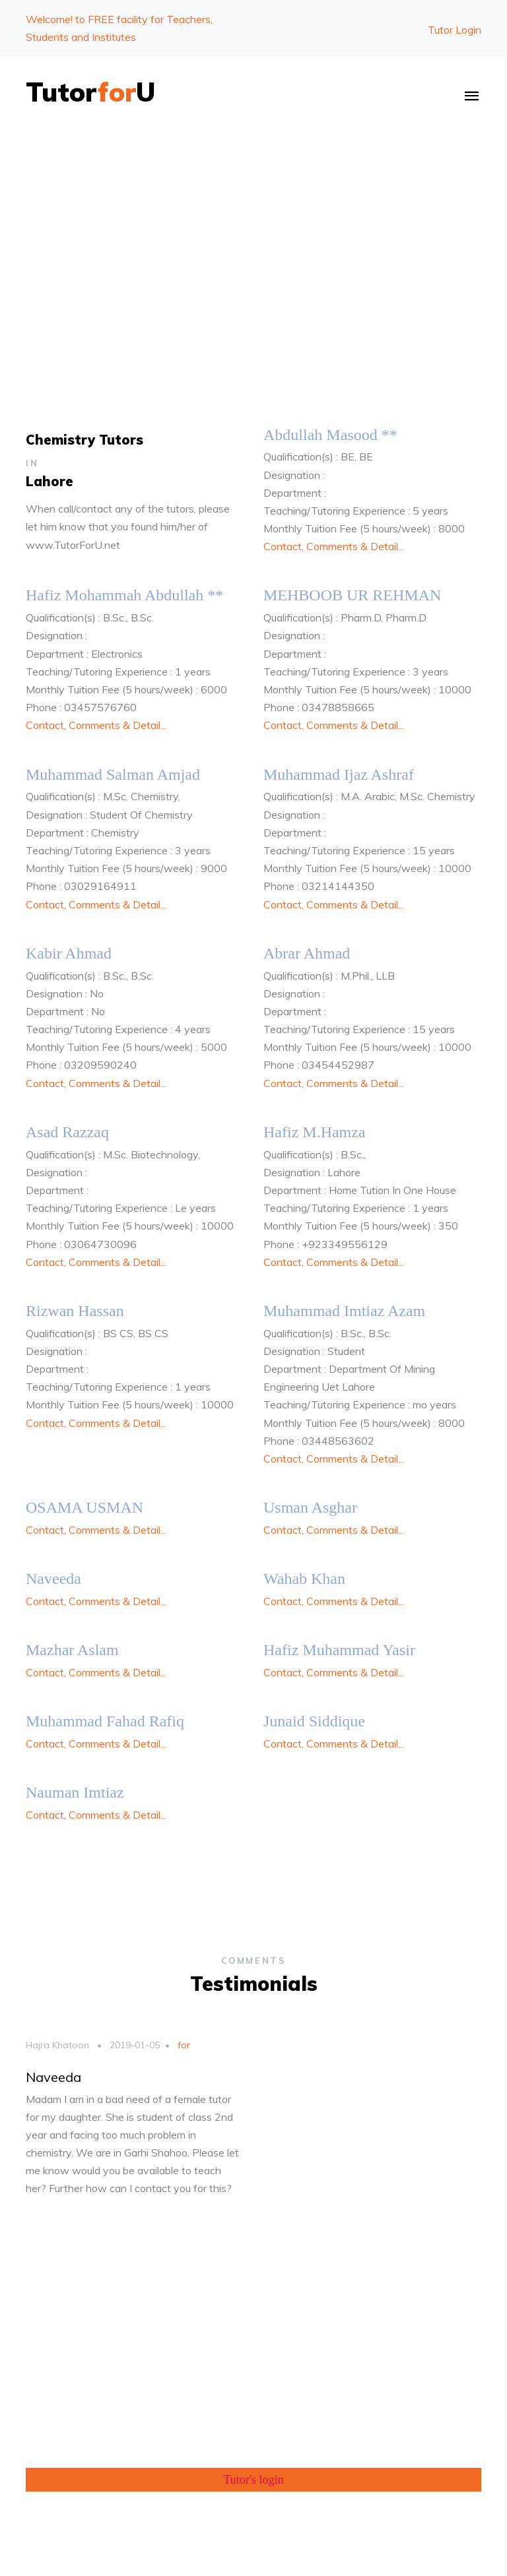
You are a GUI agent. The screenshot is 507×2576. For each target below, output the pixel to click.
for (182, 2045)
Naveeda (53, 2077)
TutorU (91, 91)
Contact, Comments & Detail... (333, 546)
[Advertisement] (253, 233)
